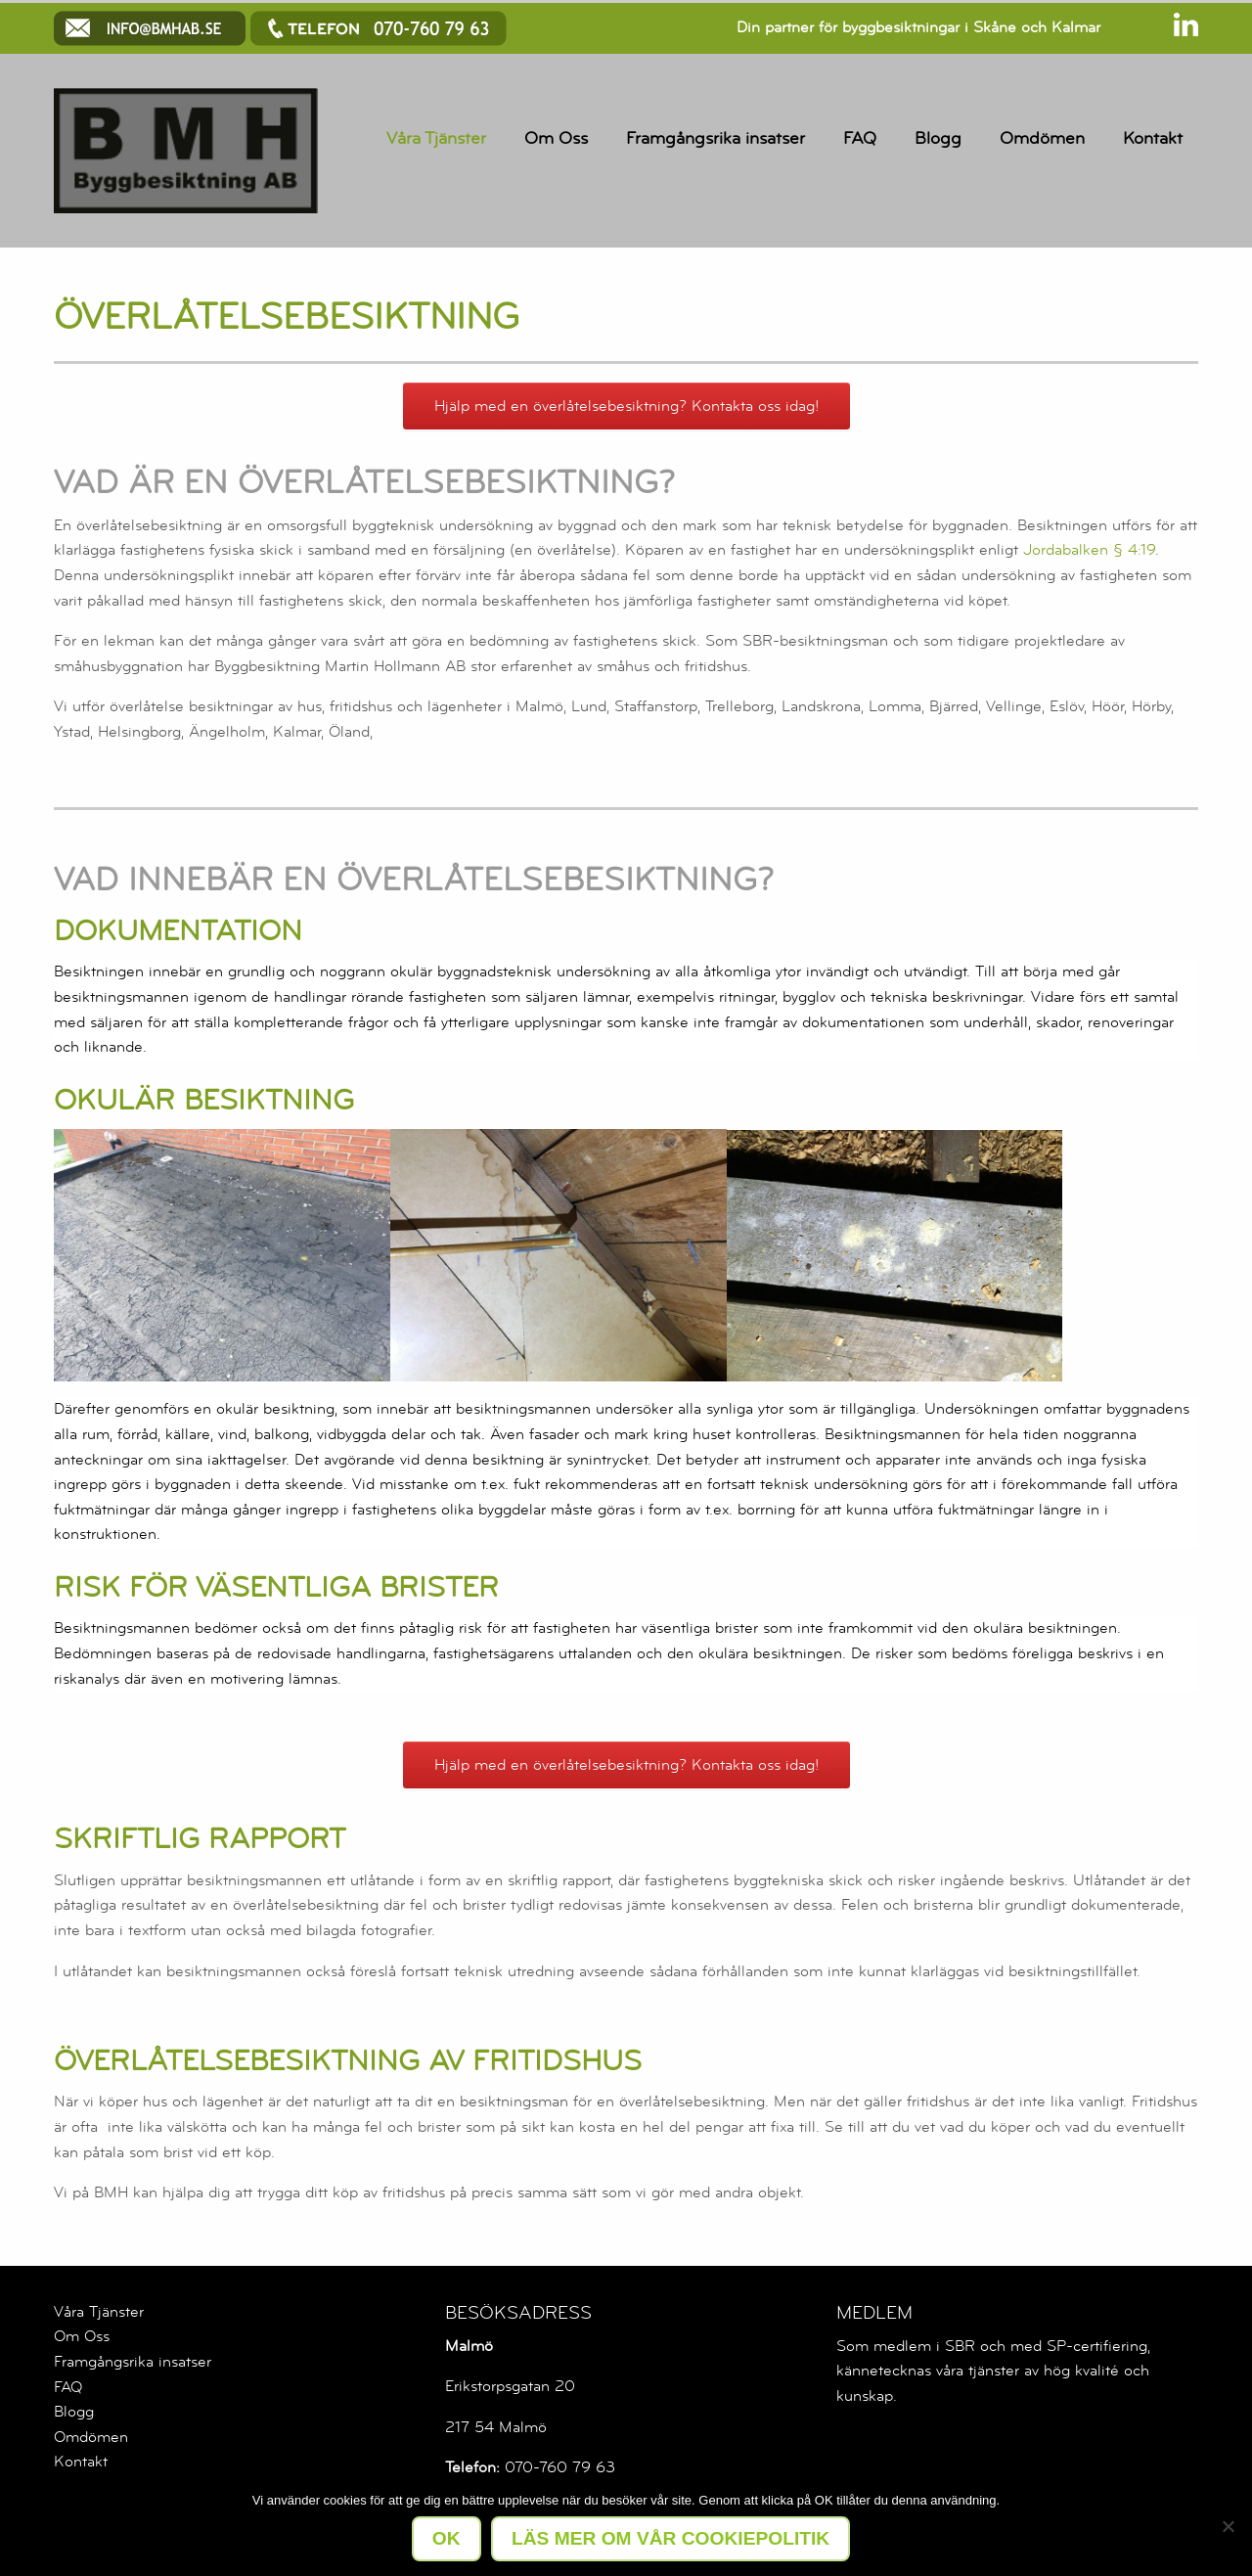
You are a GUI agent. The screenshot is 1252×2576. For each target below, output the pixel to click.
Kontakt (1153, 138)
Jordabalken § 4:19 (1089, 550)
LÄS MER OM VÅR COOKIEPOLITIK (670, 2538)
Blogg (938, 138)
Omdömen (1042, 138)
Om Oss (556, 138)
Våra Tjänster (436, 138)
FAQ (859, 138)
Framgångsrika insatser (715, 138)
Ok (446, 2538)
